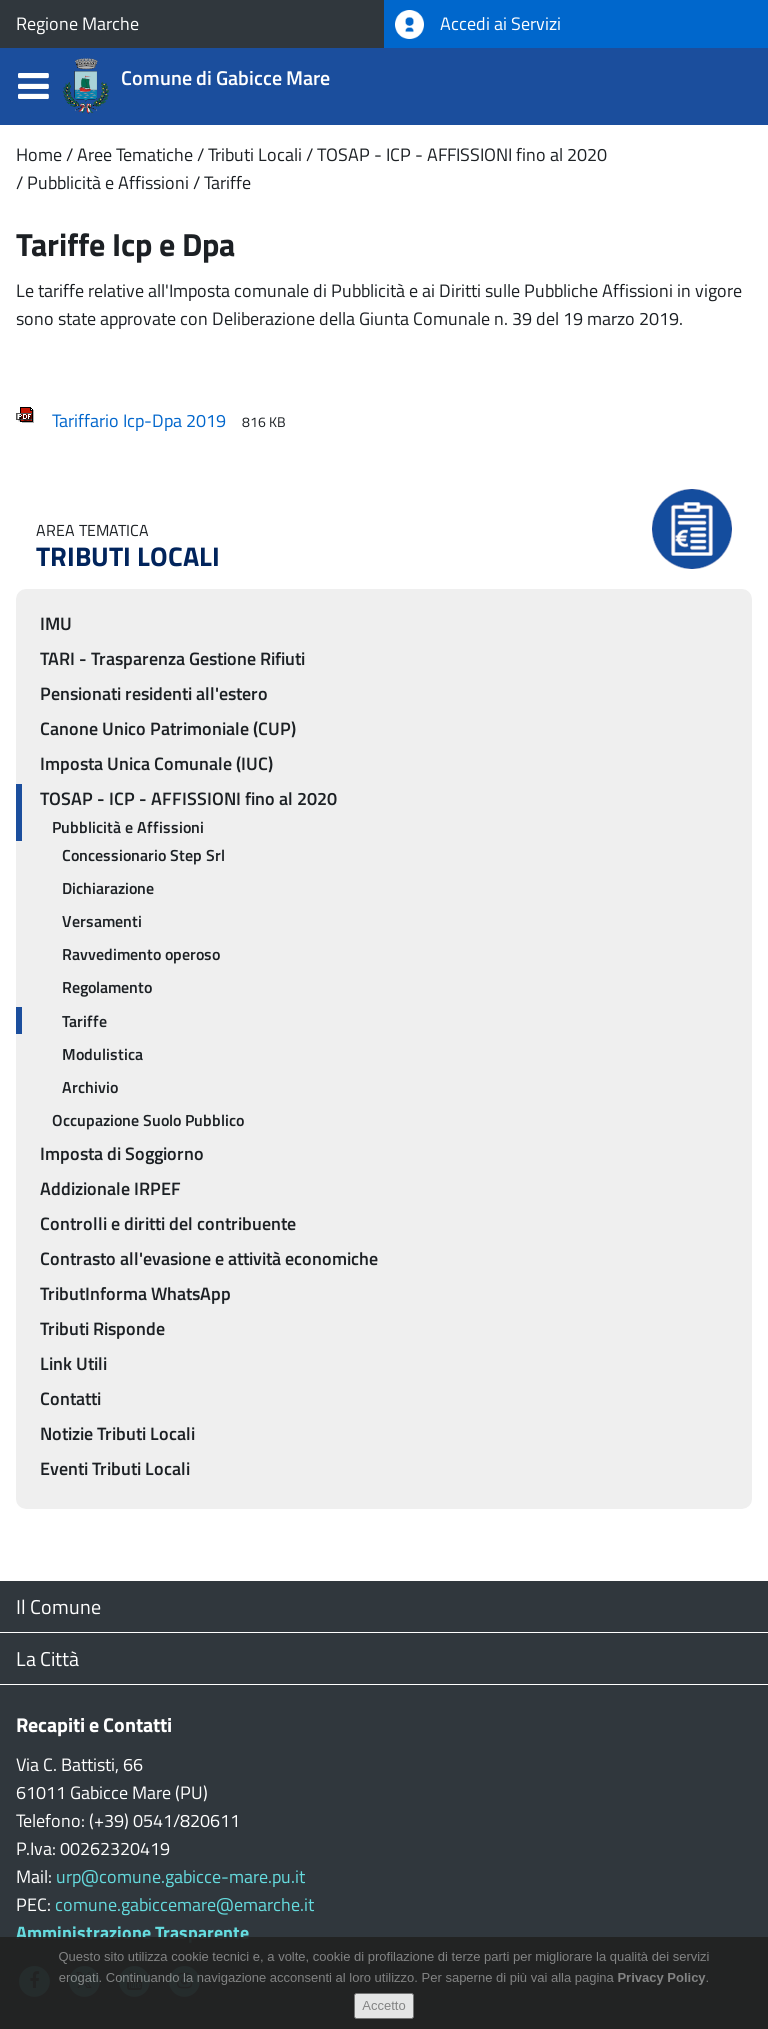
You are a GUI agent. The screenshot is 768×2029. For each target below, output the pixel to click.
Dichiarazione (108, 888)
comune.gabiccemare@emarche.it (184, 1904)
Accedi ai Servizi (478, 24)
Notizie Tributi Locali (117, 1433)
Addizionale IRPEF (110, 1188)
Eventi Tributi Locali (115, 1468)
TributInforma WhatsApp (135, 1293)
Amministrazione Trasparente (132, 1932)
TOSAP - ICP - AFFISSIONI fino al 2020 (462, 154)
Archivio (90, 1087)
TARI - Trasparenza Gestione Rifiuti (172, 658)
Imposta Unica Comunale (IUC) (156, 763)
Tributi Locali (255, 154)
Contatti (70, 1398)
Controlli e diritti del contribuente (168, 1223)
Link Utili (73, 1363)
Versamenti (102, 921)
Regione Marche (77, 23)
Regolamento (107, 987)
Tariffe (227, 182)
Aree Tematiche (135, 154)
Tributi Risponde (102, 1328)
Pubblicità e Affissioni (108, 182)
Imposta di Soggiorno (122, 1153)
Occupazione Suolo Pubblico (148, 1120)
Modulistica (102, 1054)
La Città (47, 1658)
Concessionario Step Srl (143, 855)
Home (39, 154)
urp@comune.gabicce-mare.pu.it (180, 1876)
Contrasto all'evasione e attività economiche (209, 1258)
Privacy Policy (661, 1984)
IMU (56, 623)
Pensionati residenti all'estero (154, 693)
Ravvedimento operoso (141, 954)
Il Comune (58, 1606)
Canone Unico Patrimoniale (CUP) (168, 728)
